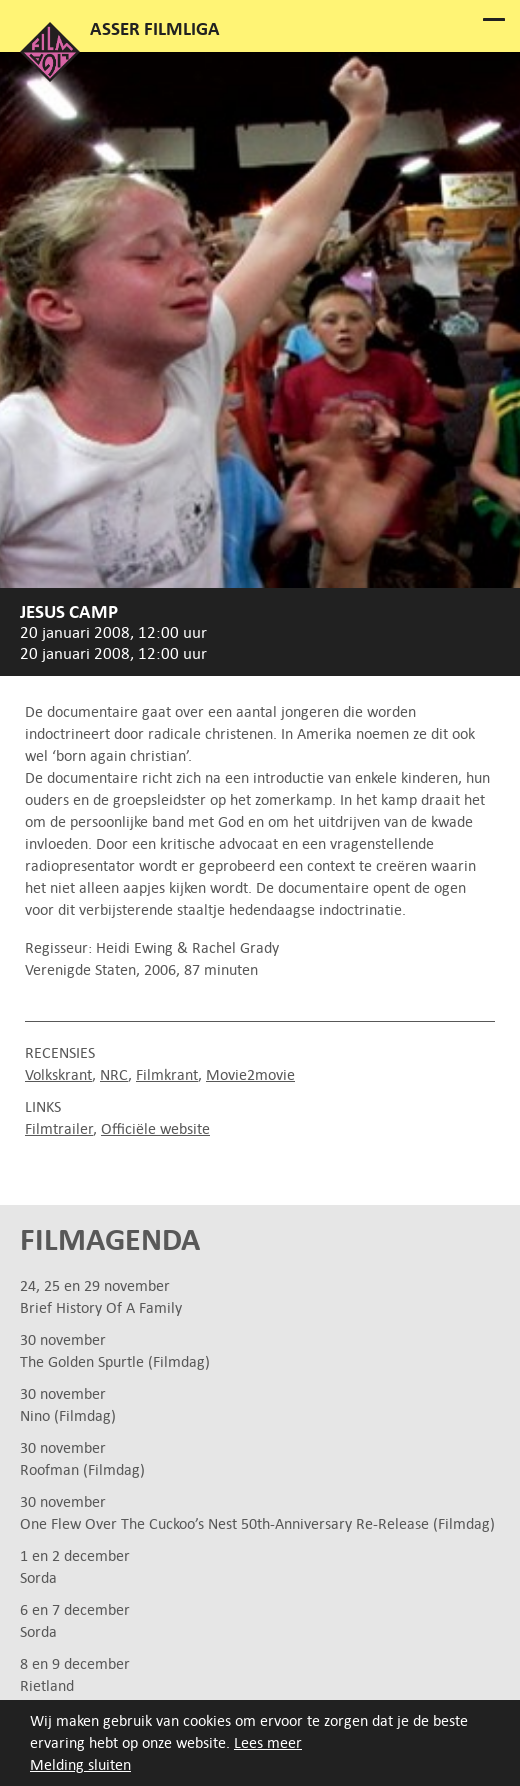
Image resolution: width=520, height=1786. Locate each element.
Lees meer (268, 1742)
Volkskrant (58, 1074)
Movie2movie (250, 1074)
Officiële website (155, 1128)
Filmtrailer (59, 1128)
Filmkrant (167, 1074)
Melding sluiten (80, 1764)
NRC (114, 1074)
